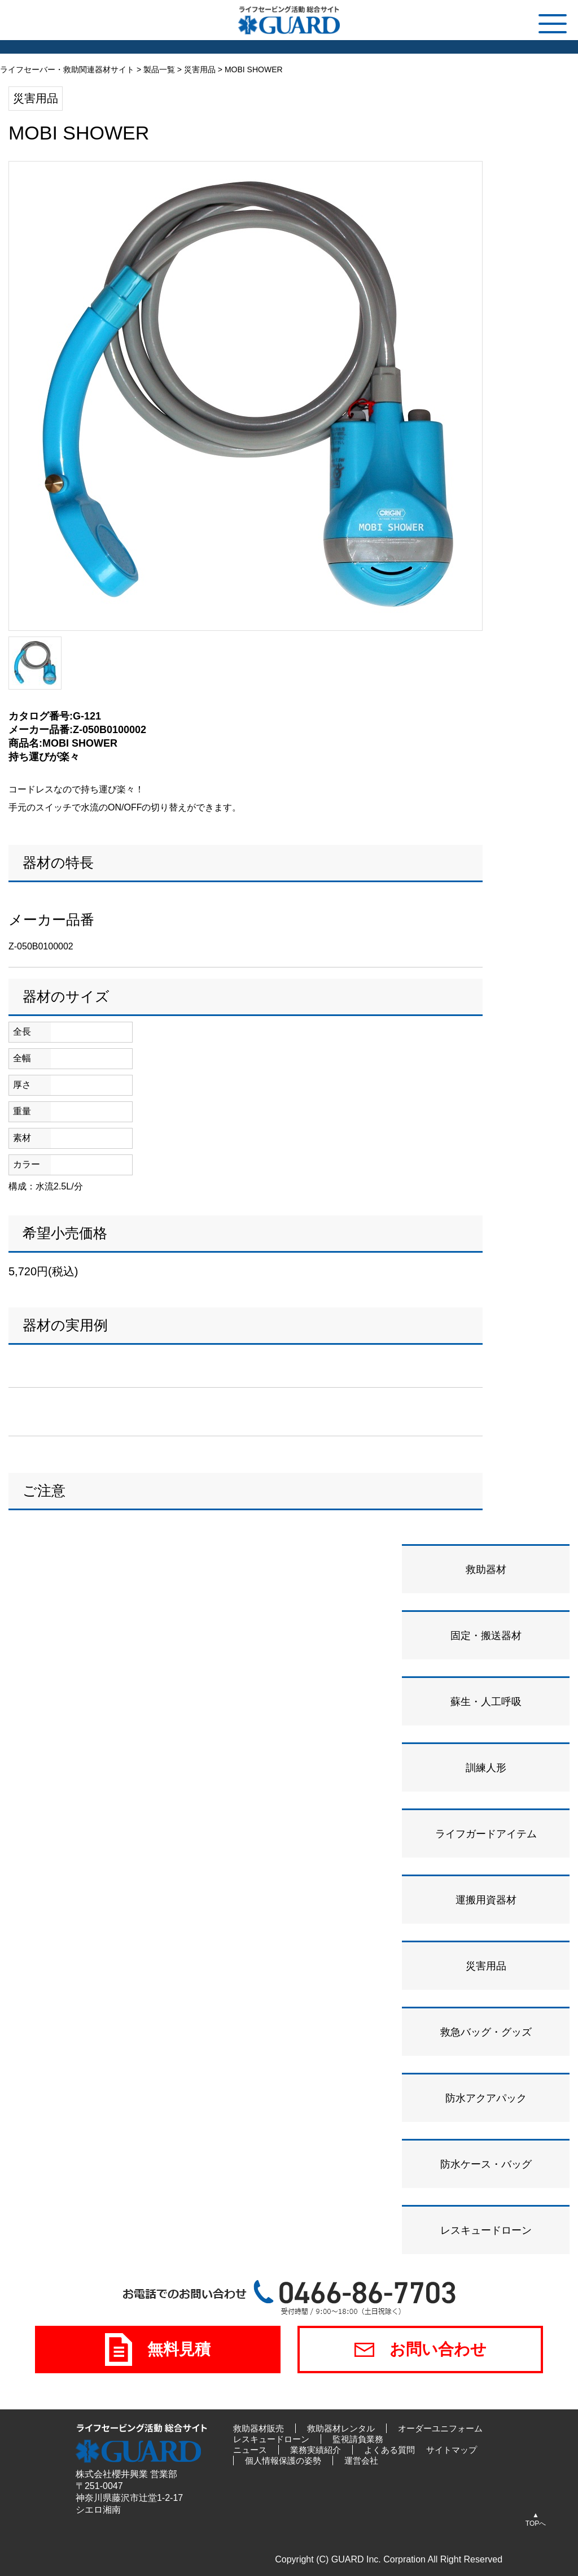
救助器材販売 (258, 2428)
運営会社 (361, 2460)
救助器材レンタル (341, 2428)
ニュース (250, 2450)
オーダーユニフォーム (440, 2428)
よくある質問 (389, 2450)
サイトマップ (451, 2450)
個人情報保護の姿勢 (283, 2460)
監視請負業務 (357, 2439)
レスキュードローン (271, 2439)
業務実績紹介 (315, 2450)
